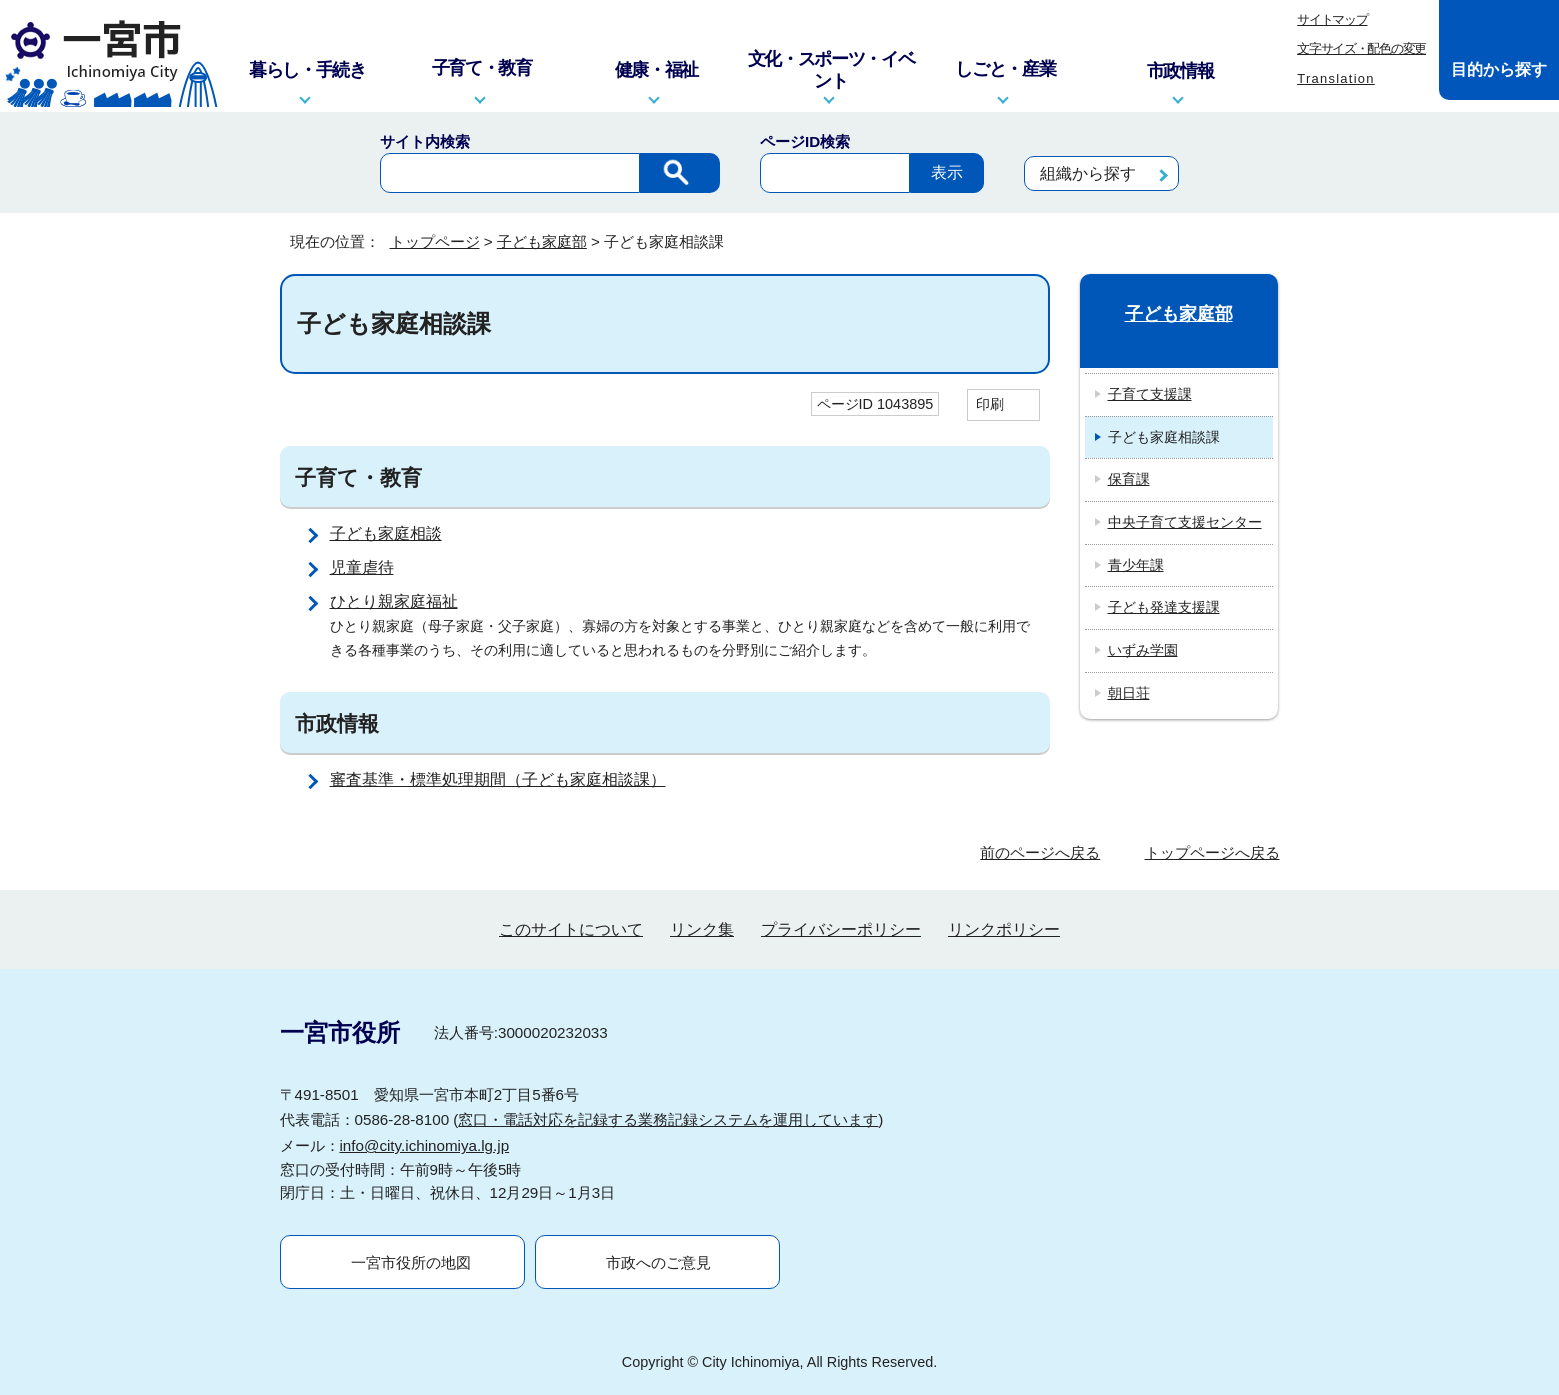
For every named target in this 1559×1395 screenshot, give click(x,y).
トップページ (435, 241)
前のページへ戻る (1040, 852)
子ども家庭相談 (386, 533)
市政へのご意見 (658, 1262)
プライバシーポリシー (841, 929)
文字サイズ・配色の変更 (1361, 48)
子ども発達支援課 (1164, 607)
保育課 (1129, 479)
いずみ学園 (1143, 650)
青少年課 (1136, 565)
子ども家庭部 (542, 241)
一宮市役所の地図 (411, 1262)
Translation (1336, 78)
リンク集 (702, 929)
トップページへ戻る (1212, 852)
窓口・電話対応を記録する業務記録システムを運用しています (668, 1119)
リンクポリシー (1004, 929)
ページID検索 (805, 141)
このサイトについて (571, 929)
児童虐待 (362, 567)
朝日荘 (1129, 693)
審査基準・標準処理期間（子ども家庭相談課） (498, 779)
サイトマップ (1332, 19)
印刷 (990, 404)
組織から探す (1088, 173)
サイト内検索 (425, 141)
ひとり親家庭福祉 (394, 601)
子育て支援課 (1150, 394)
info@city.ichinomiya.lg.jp (425, 1145)
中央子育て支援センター (1185, 522)
